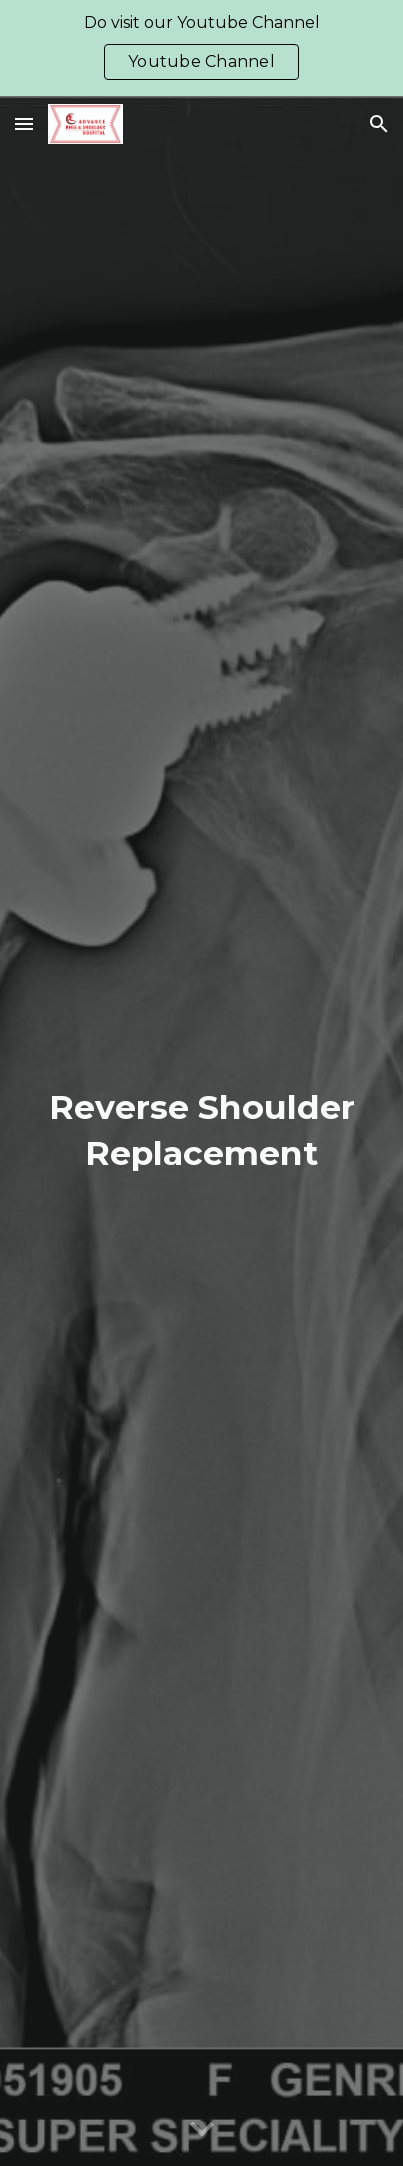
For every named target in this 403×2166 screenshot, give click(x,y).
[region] (201, 48)
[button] (24, 123)
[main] (202, 1131)
